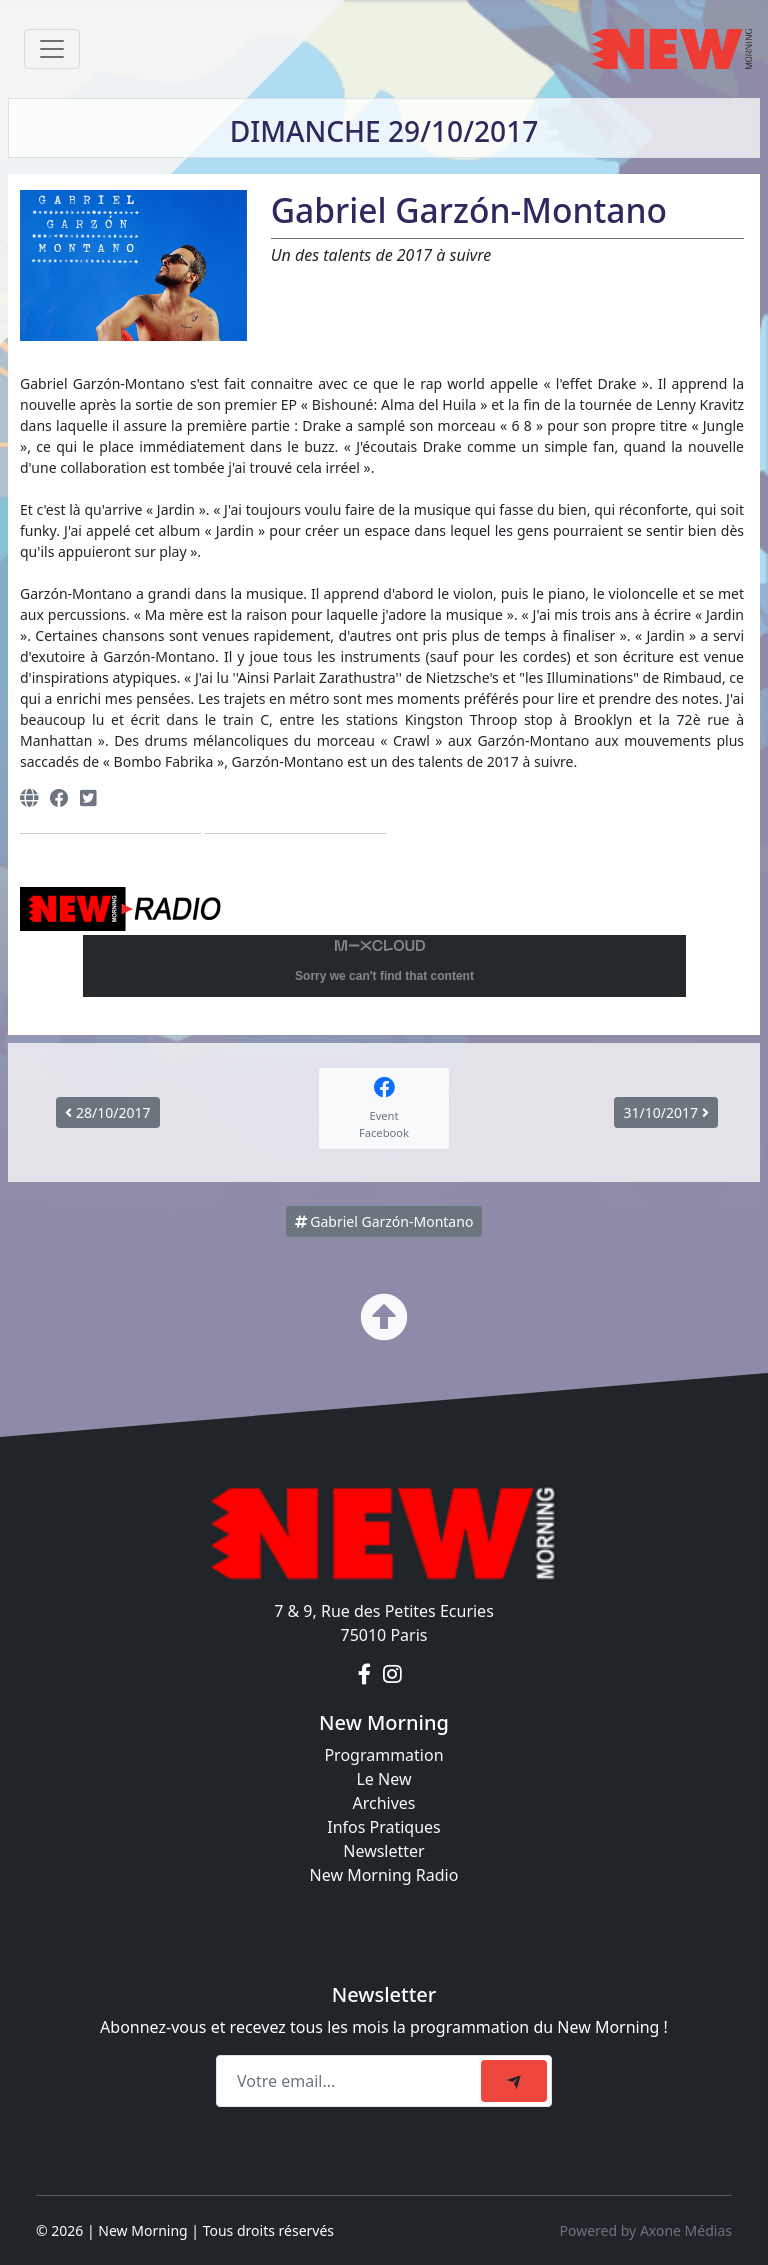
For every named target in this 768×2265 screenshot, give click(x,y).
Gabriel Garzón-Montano (384, 1221)
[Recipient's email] (351, 2081)
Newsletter (383, 1851)
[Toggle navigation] (52, 49)
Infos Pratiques (384, 1827)
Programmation (383, 1755)
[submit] (514, 2081)
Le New (383, 1779)
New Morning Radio (384, 1875)
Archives (383, 1803)
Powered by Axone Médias (646, 2230)
